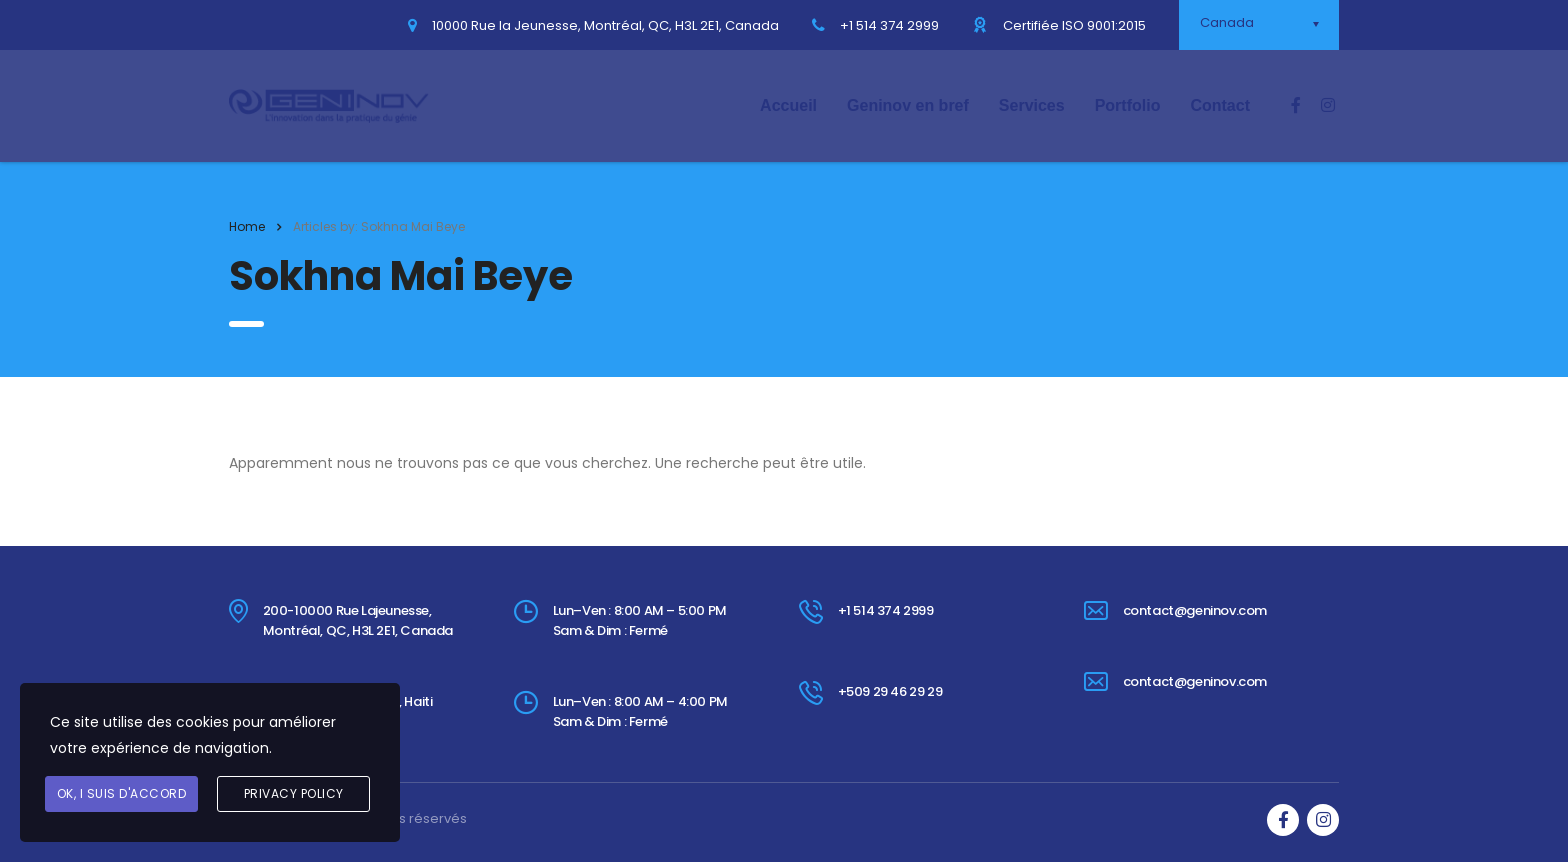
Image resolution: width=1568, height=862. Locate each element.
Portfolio (1128, 105)
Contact (1220, 105)
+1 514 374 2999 (886, 610)
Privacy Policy (294, 793)
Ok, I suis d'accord (122, 793)
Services (1032, 105)
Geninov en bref (908, 105)
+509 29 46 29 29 (890, 691)
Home (247, 226)
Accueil (788, 105)
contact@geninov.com (1195, 610)
